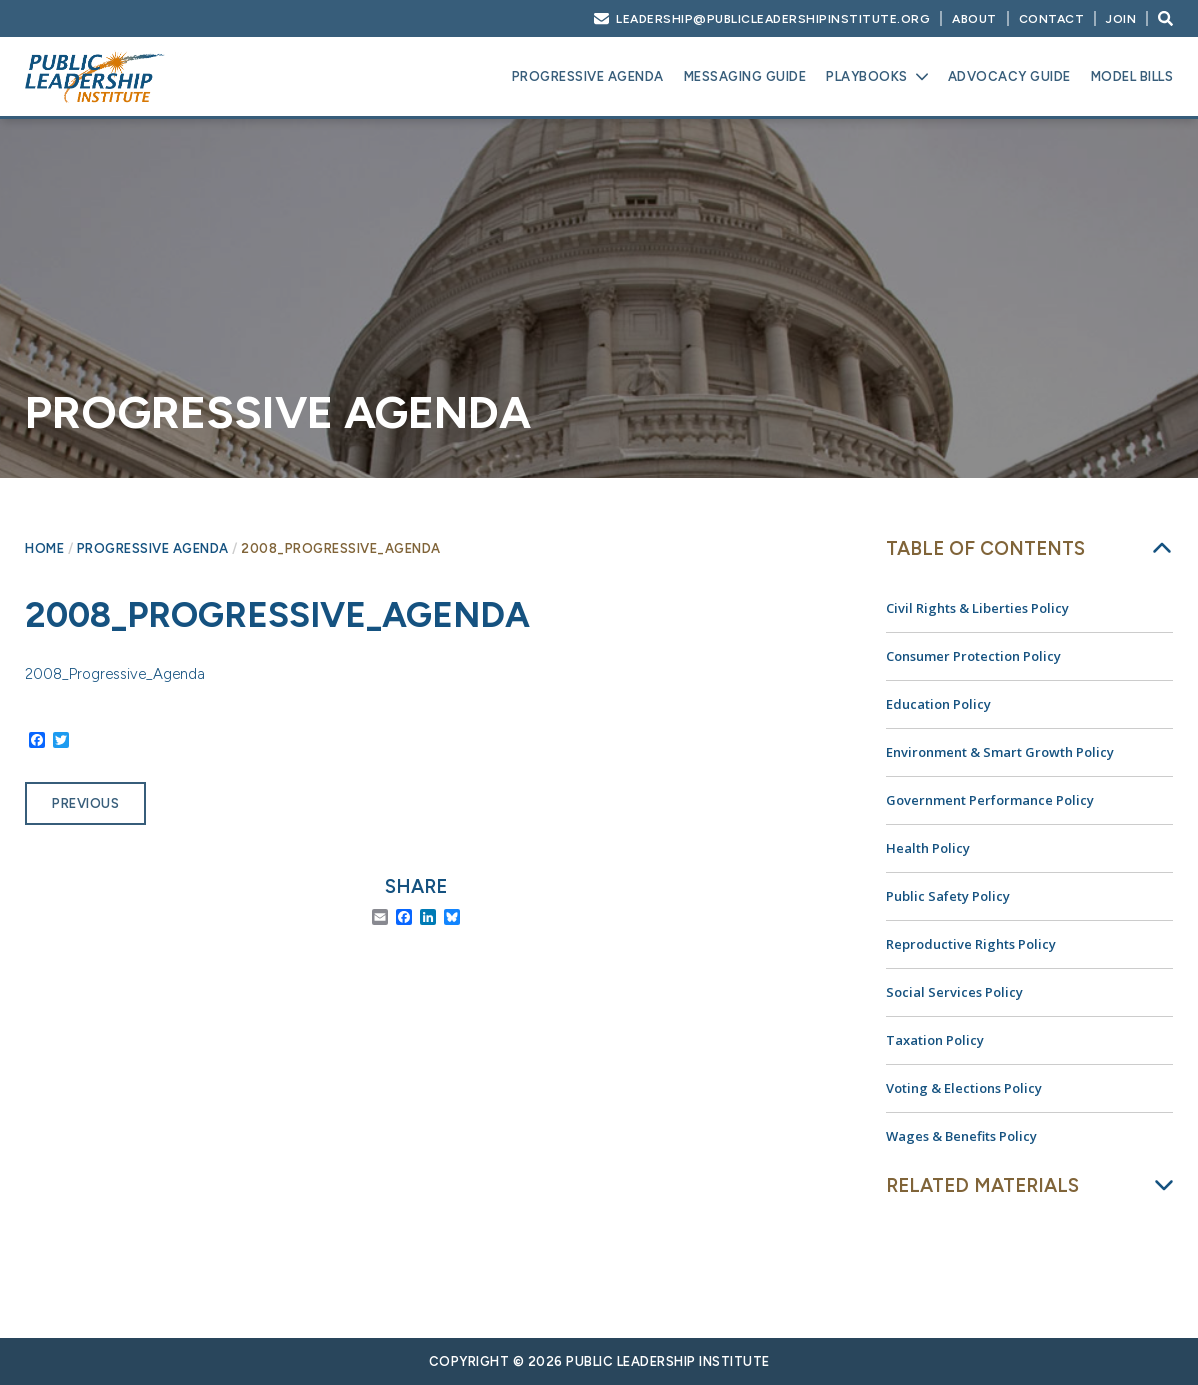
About (974, 19)
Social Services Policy (954, 992)
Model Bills (1132, 76)
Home (44, 548)
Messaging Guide (745, 76)
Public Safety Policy (948, 896)
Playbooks (867, 76)
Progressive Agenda (588, 76)
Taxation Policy (935, 1040)
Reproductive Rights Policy (971, 944)
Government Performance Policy (990, 800)
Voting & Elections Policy (964, 1088)
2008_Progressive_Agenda (115, 674)
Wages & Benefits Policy (961, 1136)
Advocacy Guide (1009, 76)
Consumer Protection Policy (973, 656)
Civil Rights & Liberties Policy (977, 608)
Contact (1052, 19)
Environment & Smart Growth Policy (1000, 752)
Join (1121, 19)
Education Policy (938, 704)
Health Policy (928, 848)
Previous (85, 803)
